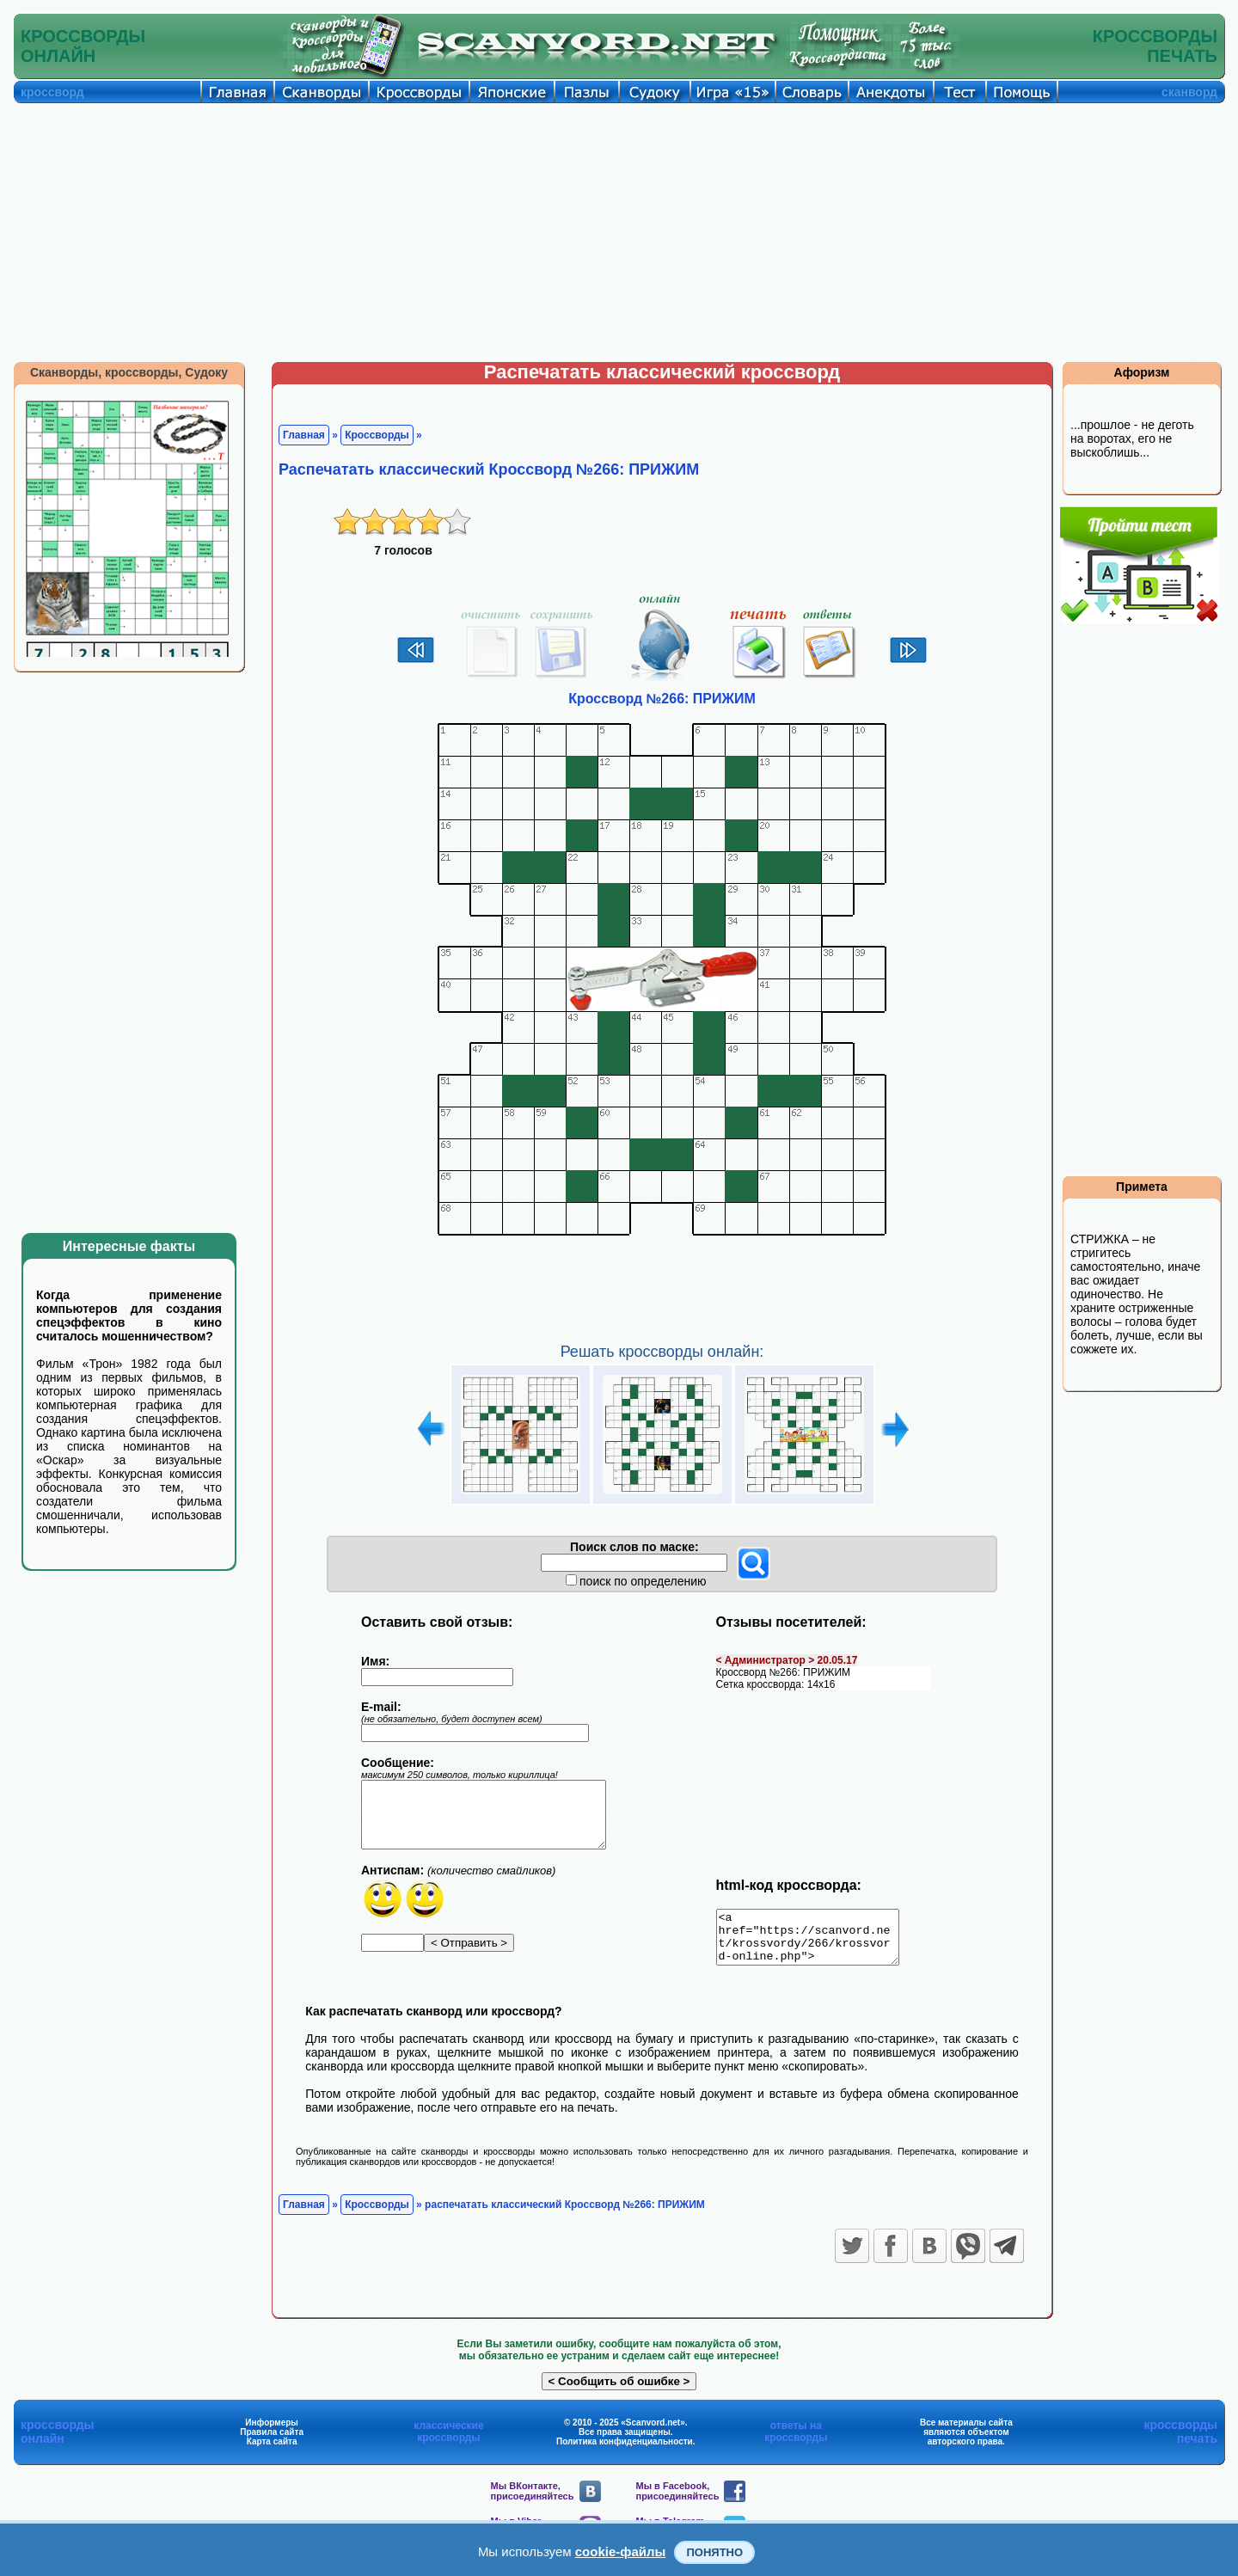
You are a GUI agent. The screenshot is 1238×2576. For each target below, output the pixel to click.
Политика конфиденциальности (624, 2451)
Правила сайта (271, 2442)
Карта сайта (272, 2451)
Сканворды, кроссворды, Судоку (129, 372)
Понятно (714, 2552)
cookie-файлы (620, 2551)
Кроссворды (377, 435)
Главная (304, 435)
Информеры (271, 2433)
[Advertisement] (619, 232)
